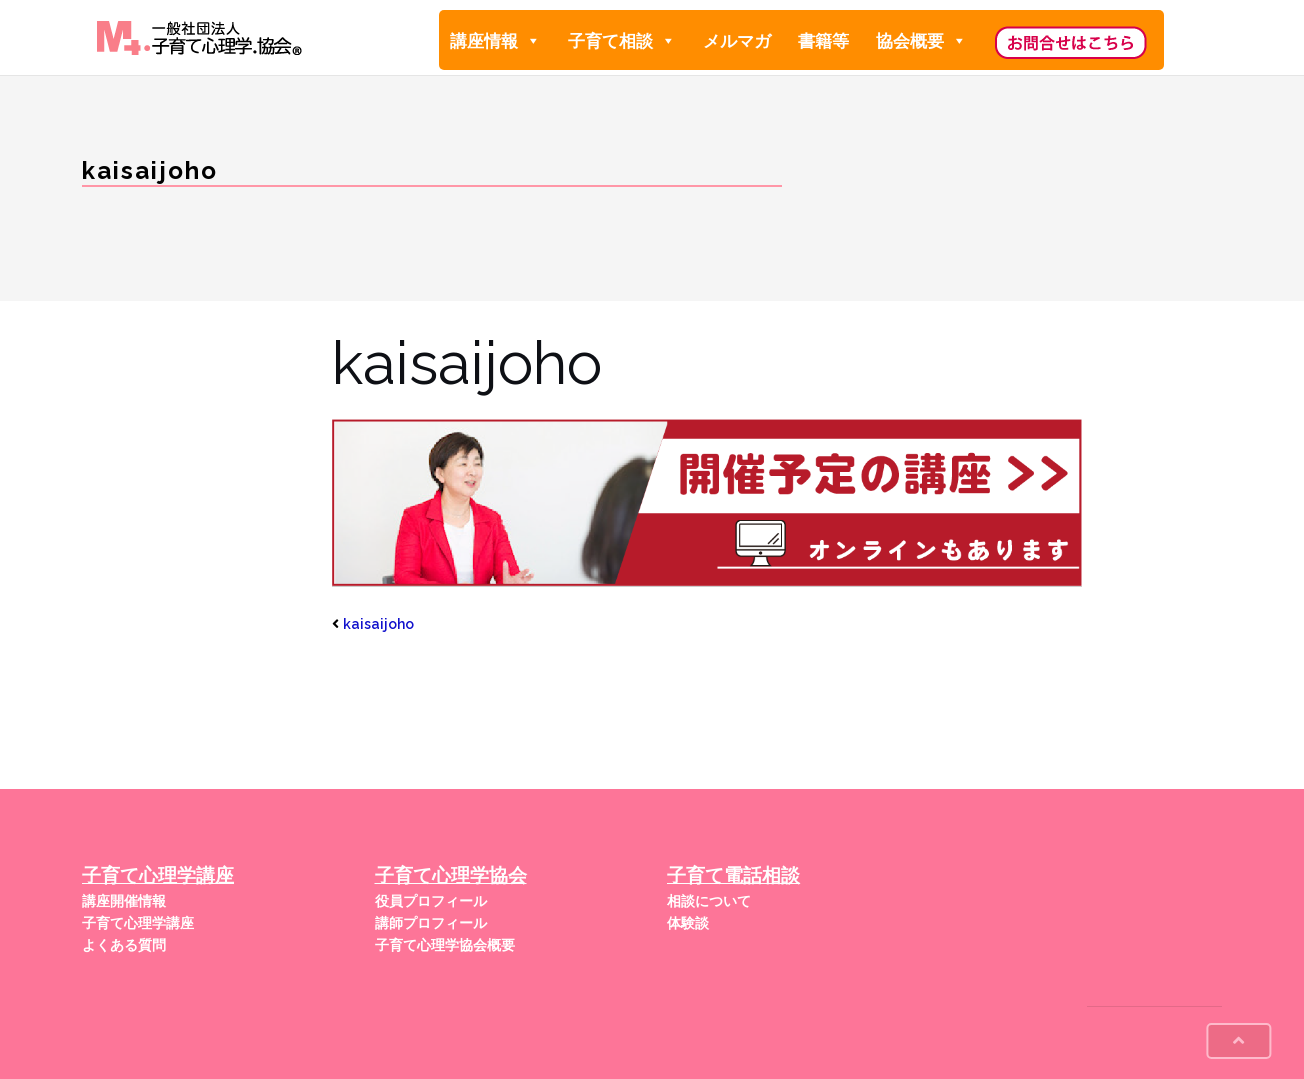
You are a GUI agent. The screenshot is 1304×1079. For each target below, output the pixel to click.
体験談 (688, 923)
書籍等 (823, 41)
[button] (532, 41)
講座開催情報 (124, 901)
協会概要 (921, 40)
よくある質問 (124, 945)
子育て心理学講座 (138, 923)
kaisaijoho (378, 624)
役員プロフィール (431, 901)
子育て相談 (622, 40)
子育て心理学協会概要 (445, 945)
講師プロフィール (431, 923)
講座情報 (495, 40)
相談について (709, 901)
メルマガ (737, 41)
